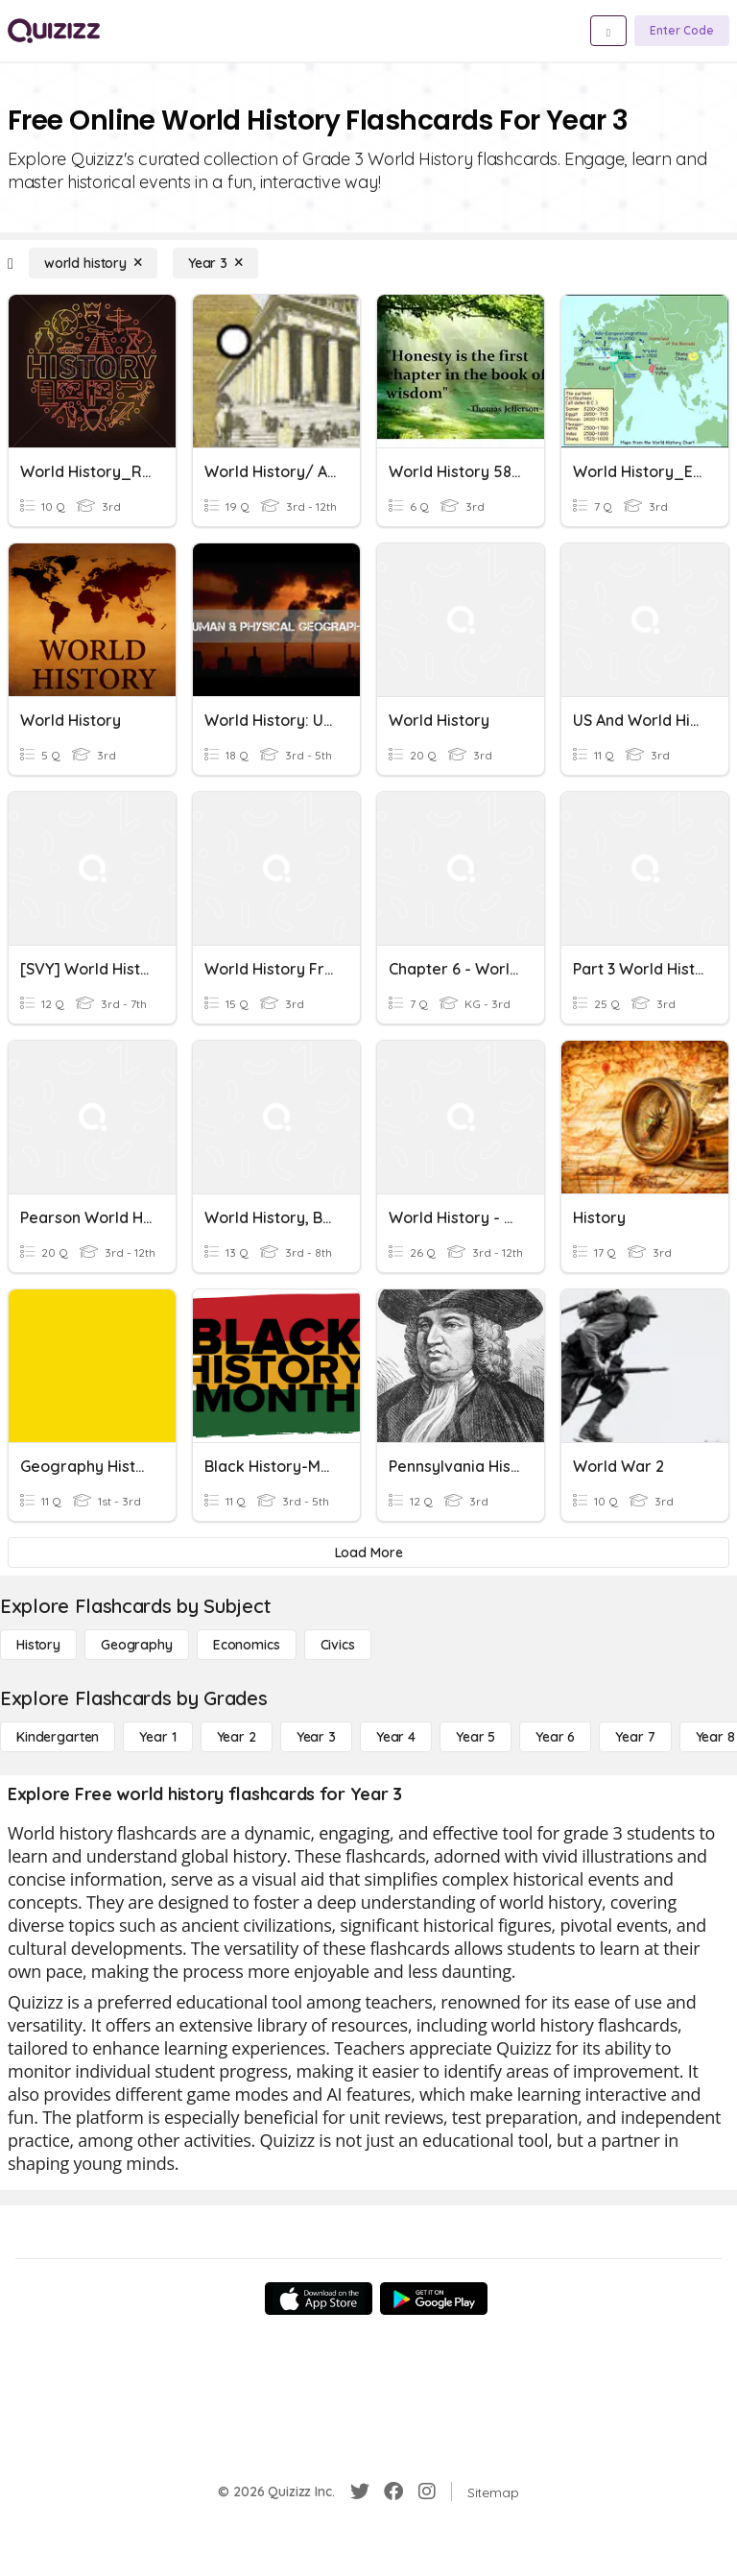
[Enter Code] (681, 30)
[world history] (93, 263)
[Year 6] (555, 1736)
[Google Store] (433, 2298)
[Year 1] (157, 1736)
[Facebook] (393, 2491)
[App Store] (318, 2298)
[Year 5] (475, 1736)
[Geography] (136, 1644)
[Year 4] (396, 1736)
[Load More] (368, 1552)
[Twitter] (359, 2491)
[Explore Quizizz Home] (54, 30)
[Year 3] (215, 263)
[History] (38, 1644)
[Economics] (247, 1644)
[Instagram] (427, 2491)
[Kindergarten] (57, 1736)
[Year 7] (635, 1736)
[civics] (337, 1644)
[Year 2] (237, 1736)
